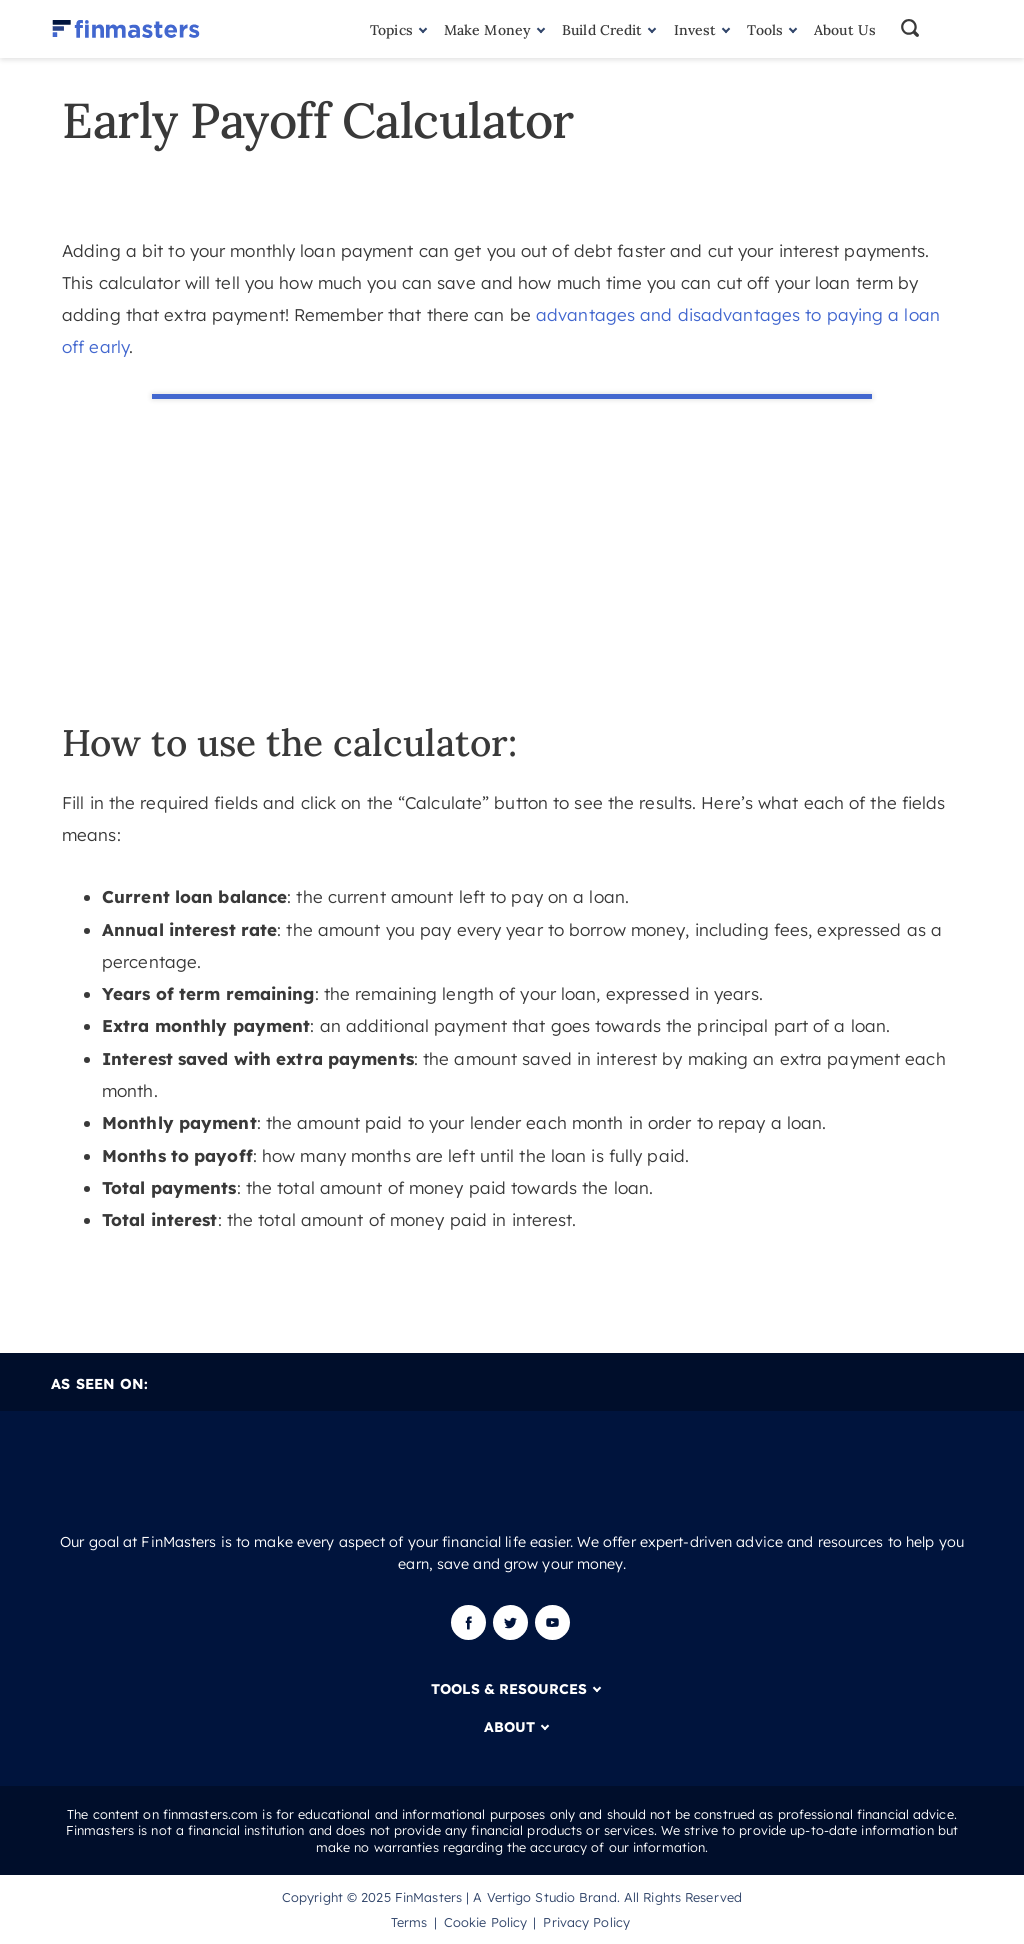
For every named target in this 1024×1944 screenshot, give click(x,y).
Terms (409, 1922)
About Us (845, 30)
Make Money (487, 30)
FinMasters (428, 1897)
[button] (934, 29)
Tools (765, 30)
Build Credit (602, 30)
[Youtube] (552, 1634)
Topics (391, 30)
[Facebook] (470, 1634)
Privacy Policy (586, 1922)
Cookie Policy (485, 1922)
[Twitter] (510, 1634)
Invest (695, 30)
